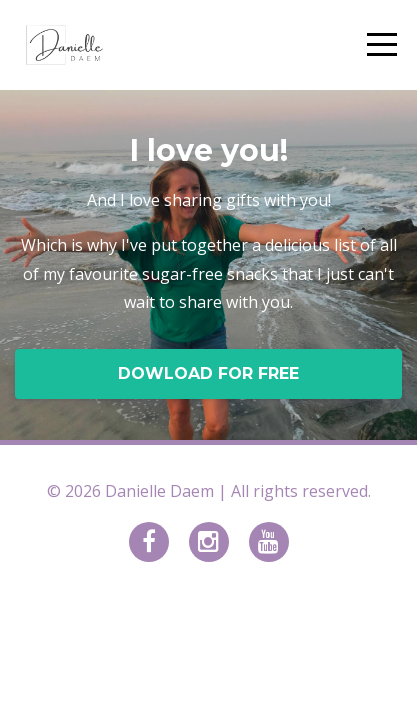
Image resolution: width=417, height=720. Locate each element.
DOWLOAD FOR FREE (208, 373)
